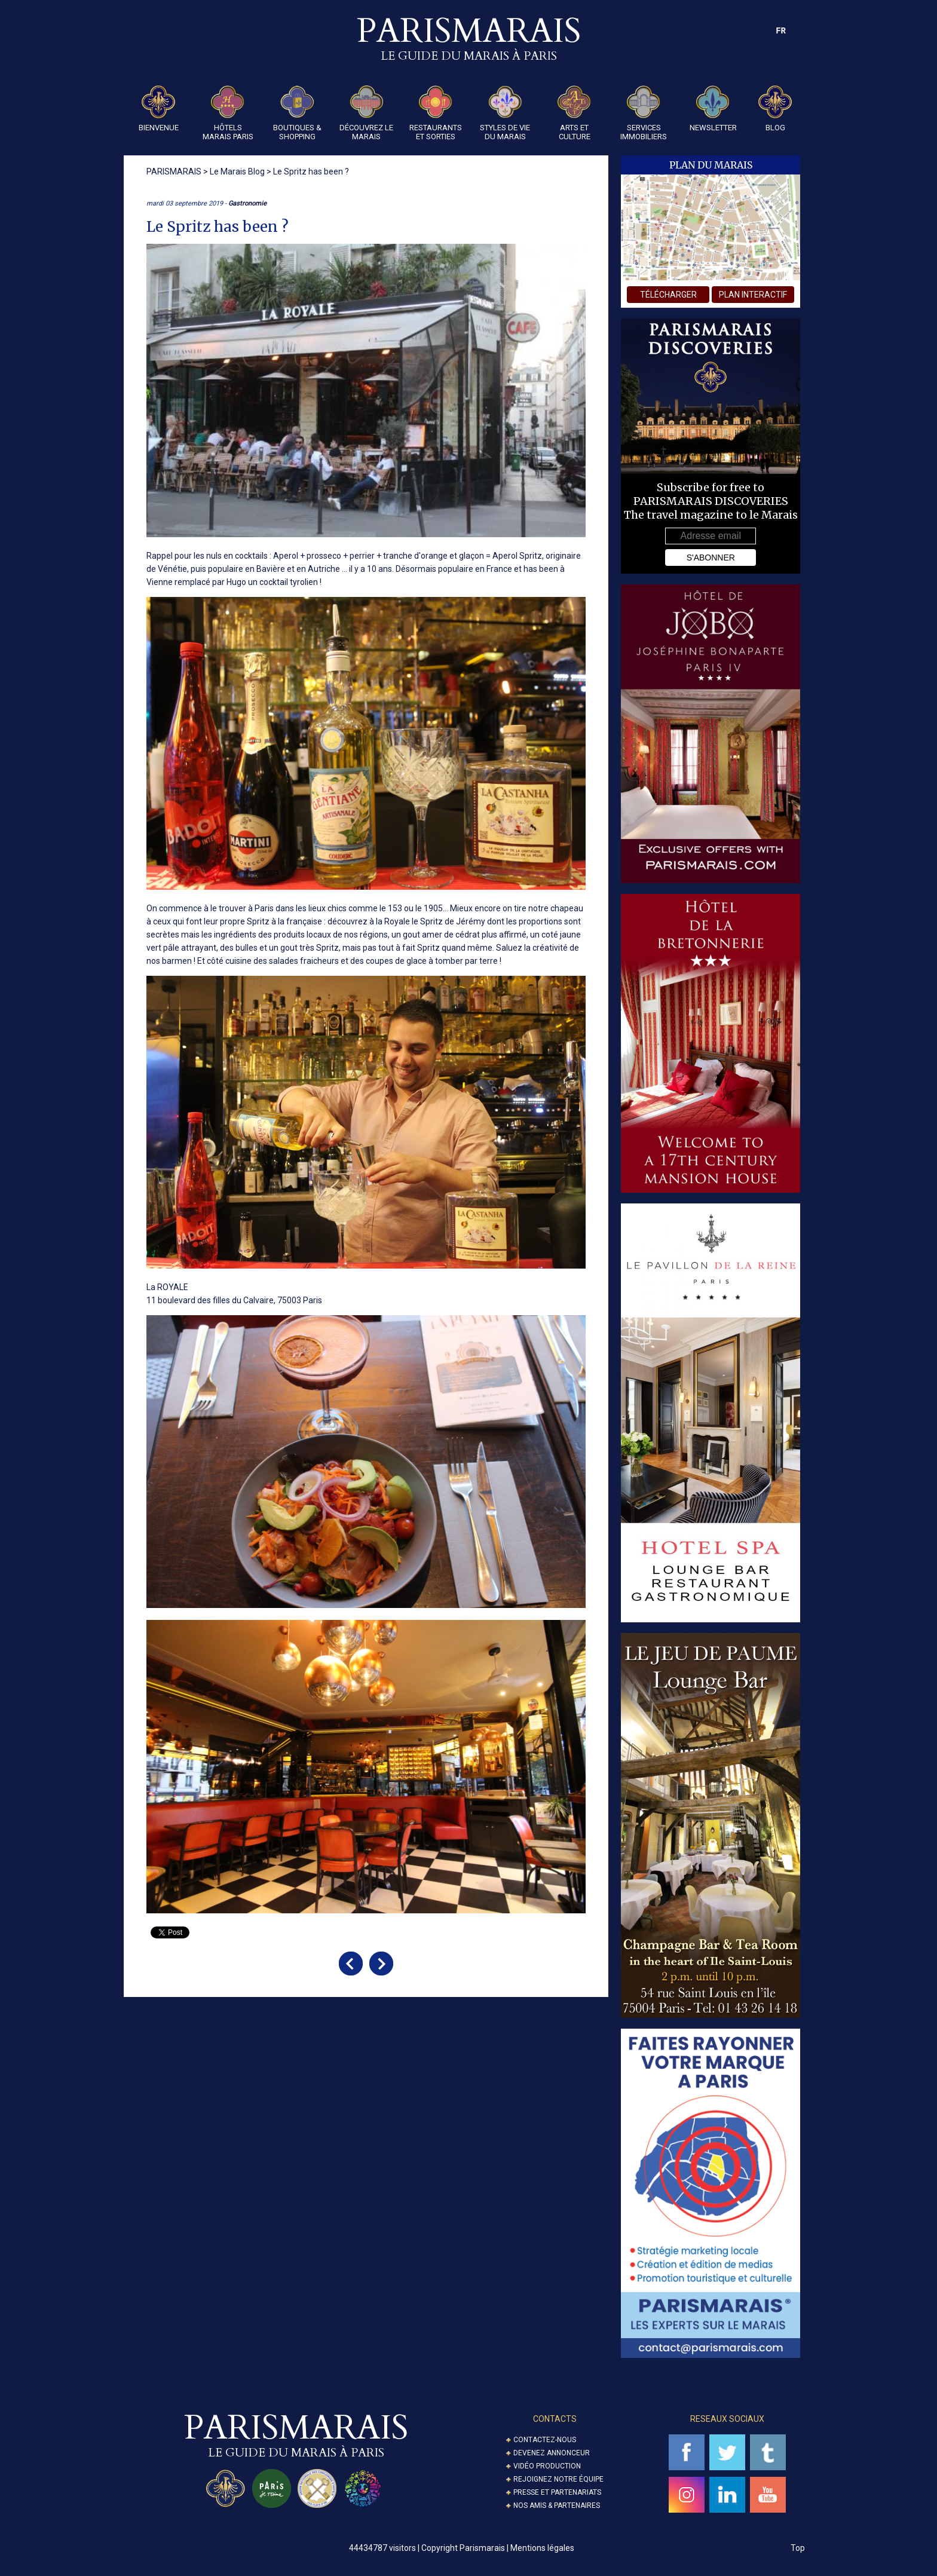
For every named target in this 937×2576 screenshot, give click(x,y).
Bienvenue (159, 108)
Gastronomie (247, 203)
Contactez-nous (544, 2440)
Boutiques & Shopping (297, 113)
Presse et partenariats (557, 2492)
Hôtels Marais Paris (228, 113)
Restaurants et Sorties (435, 113)
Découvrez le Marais (366, 113)
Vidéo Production (547, 2466)
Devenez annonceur (551, 2453)
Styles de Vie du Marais (505, 113)
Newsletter (713, 108)
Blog (775, 108)
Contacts (555, 2419)
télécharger (668, 294)
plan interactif (753, 294)
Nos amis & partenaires (556, 2505)
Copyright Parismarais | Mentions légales (497, 2548)
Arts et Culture (574, 113)
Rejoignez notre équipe (558, 2479)
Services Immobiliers (643, 113)
